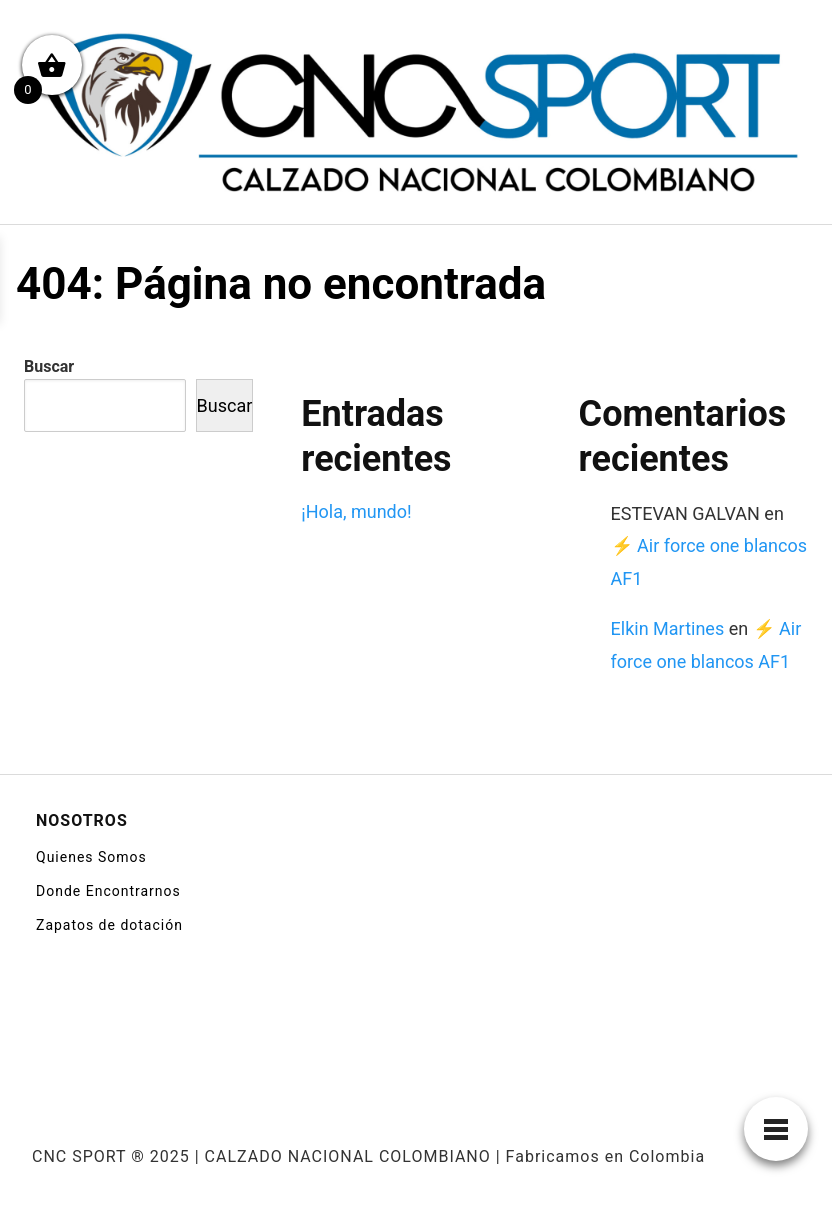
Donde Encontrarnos (108, 891)
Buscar (49, 366)
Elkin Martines (668, 628)
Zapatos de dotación (109, 925)
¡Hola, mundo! (356, 511)
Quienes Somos (91, 857)
